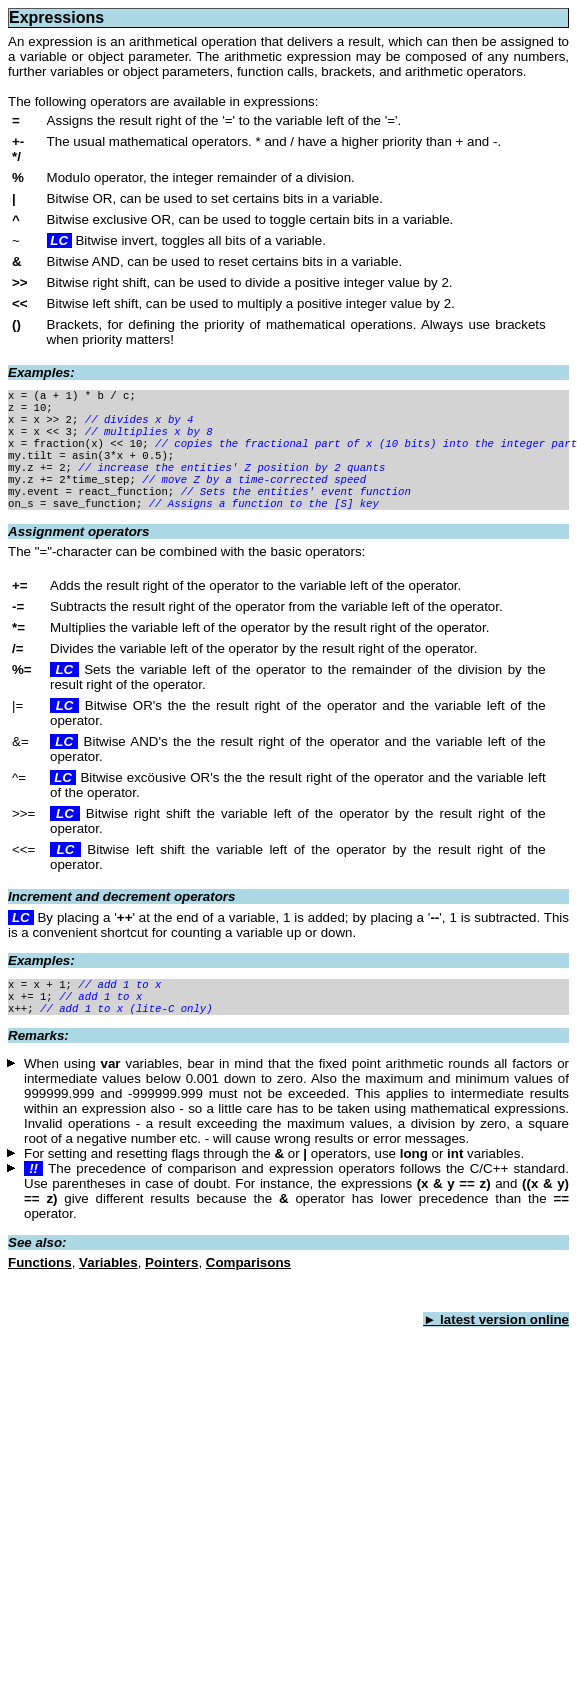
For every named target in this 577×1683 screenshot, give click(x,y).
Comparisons (248, 1288)
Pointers (171, 1288)
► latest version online (496, 1345)
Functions (40, 1288)
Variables (108, 1288)
